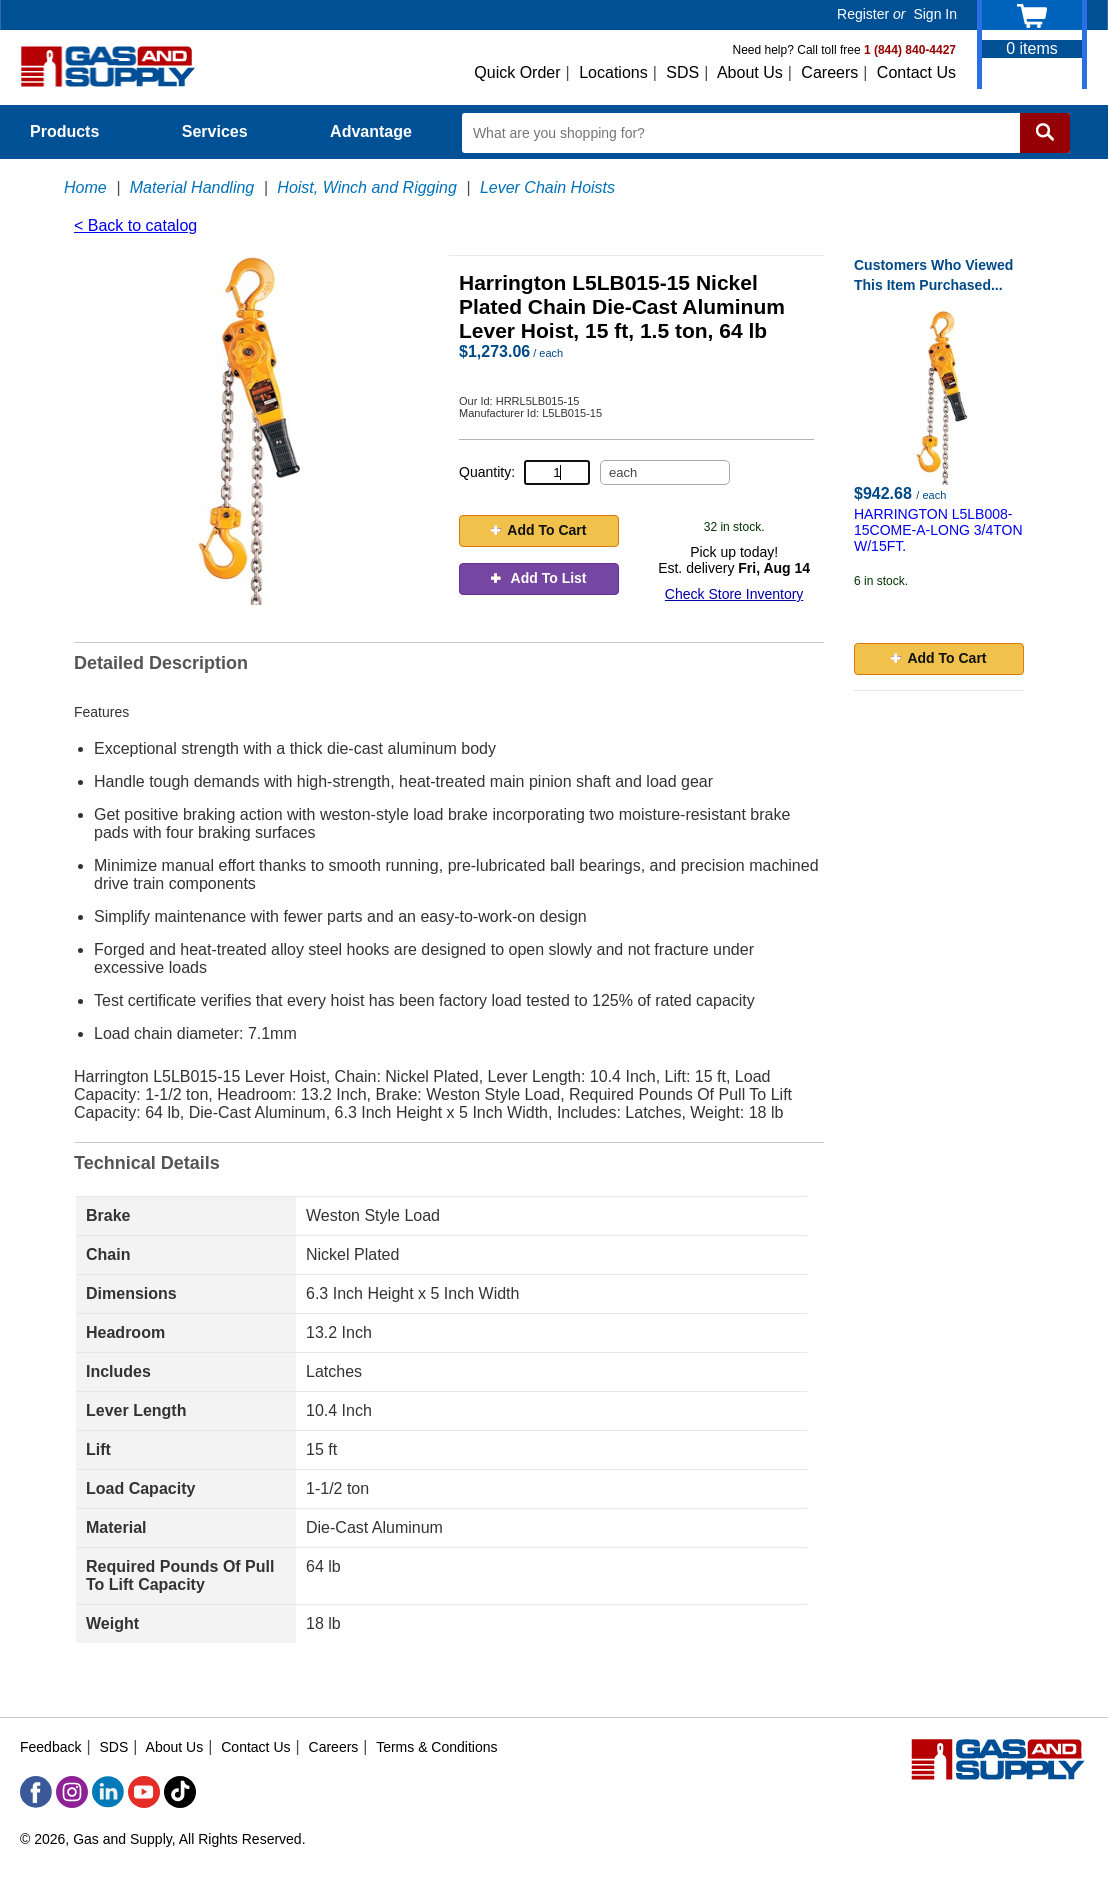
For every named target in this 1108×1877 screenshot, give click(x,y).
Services (226, 131)
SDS (682, 72)
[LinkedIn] (108, 1792)
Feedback (50, 1747)
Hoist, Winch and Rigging (367, 187)
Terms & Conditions (436, 1747)
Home (85, 187)
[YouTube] (144, 1792)
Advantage (371, 131)
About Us (750, 72)
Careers (829, 72)
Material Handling (192, 187)
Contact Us (916, 72)
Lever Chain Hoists (547, 187)
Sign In (935, 14)
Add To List (538, 578)
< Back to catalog (135, 225)
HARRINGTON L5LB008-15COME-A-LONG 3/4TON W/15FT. (938, 530)
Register (863, 14)
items (1032, 48)
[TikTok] (180, 1792)
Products (76, 131)
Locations (613, 72)
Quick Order (517, 72)
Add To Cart (538, 530)
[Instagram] (72, 1792)
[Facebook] (36, 1792)
